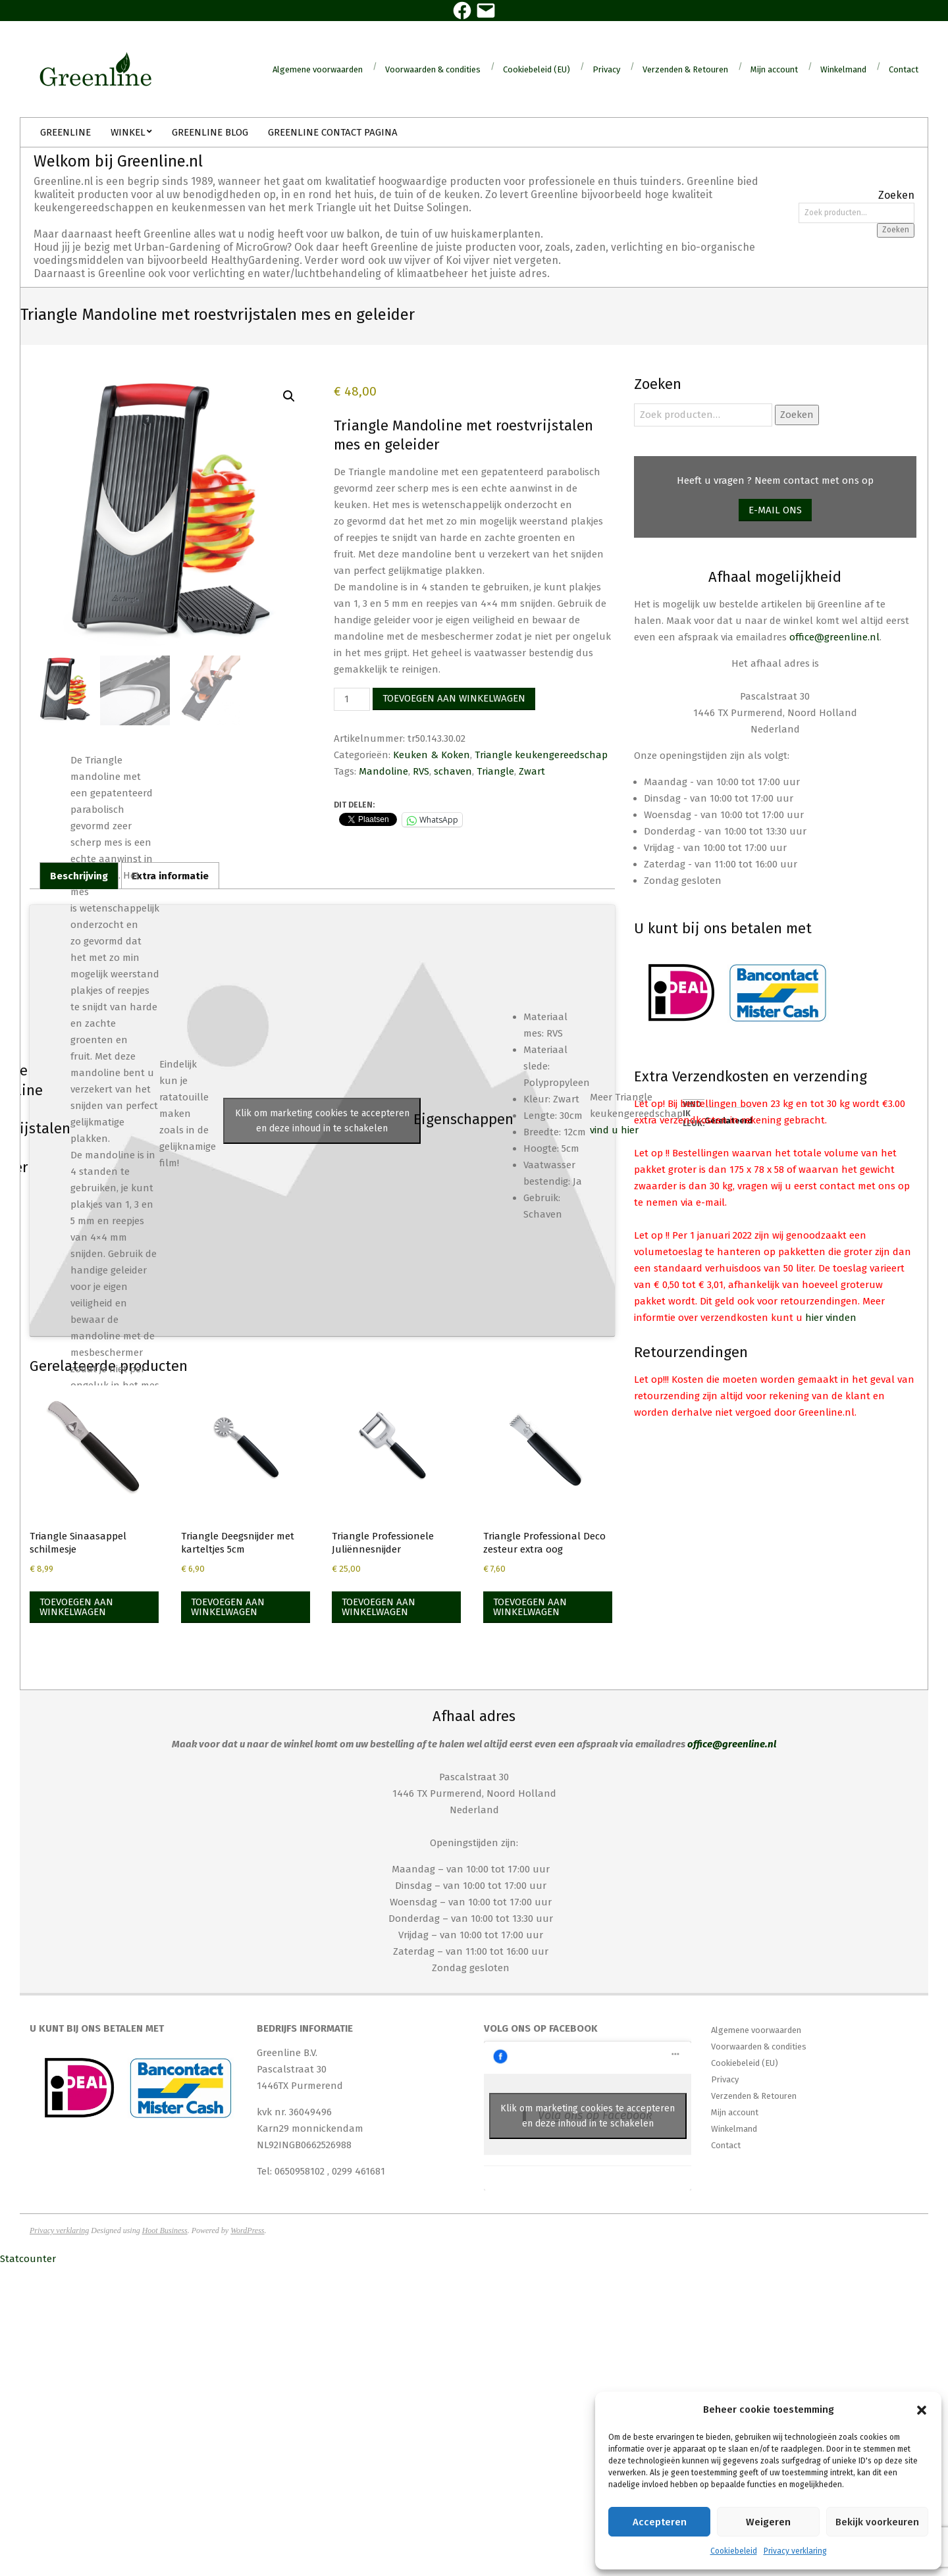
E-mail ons (775, 510)
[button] (921, 2410)
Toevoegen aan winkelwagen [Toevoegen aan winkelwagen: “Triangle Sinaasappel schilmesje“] (76, 1607)
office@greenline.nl (834, 637)
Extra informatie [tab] (170, 876)
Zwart (532, 771)
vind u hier (614, 1130)
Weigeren (768, 2522)
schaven (453, 771)
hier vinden (830, 1318)
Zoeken (895, 229)
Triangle (495, 771)
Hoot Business (165, 2230)
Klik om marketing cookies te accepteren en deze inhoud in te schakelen (322, 1121)
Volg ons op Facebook (541, 2028)
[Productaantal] (351, 699)
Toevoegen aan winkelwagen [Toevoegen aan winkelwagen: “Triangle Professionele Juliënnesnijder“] (378, 1607)
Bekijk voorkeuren (877, 2522)
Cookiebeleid (733, 2551)
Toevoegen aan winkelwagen (453, 698)
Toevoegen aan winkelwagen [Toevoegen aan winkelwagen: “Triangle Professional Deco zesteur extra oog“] (530, 1607)
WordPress (247, 2230)
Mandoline (383, 771)
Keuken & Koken (431, 755)
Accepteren (660, 2522)
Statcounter (28, 2259)
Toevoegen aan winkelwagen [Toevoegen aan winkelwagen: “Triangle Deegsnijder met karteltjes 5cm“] (228, 1607)
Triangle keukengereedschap (541, 755)
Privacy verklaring (795, 2551)
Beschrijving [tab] (79, 876)
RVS (421, 771)
